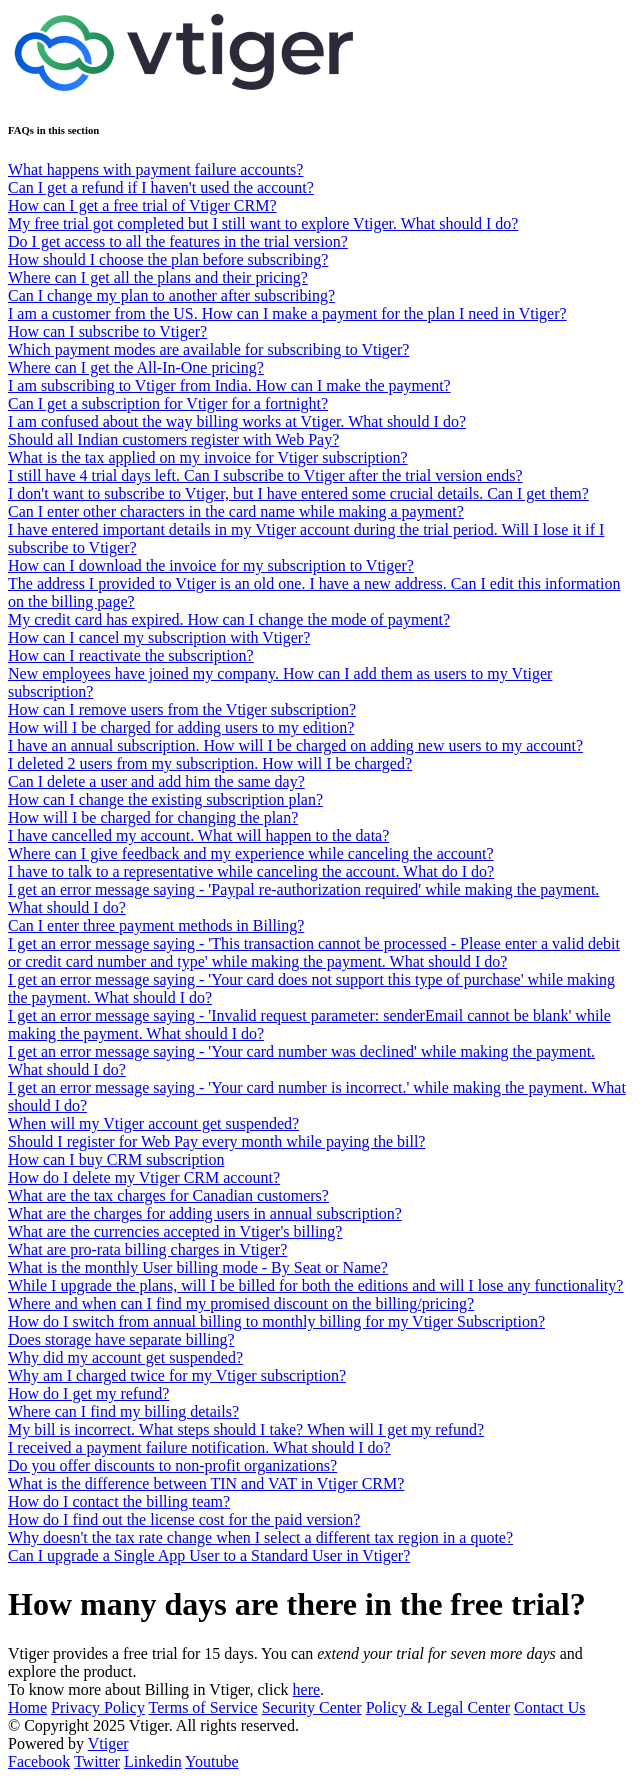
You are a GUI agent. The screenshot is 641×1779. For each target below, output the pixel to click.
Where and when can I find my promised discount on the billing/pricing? (241, 1303)
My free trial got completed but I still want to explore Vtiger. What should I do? (263, 223)
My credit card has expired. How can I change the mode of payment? (229, 619)
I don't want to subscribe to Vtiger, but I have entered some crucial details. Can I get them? (298, 493)
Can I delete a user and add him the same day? (156, 781)
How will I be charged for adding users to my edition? (181, 727)
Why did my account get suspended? (125, 1357)
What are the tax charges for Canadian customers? (168, 1195)
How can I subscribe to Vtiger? (107, 331)
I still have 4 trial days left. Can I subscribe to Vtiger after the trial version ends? (265, 475)
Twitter (97, 1761)
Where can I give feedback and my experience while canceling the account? (251, 853)
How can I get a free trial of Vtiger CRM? (142, 205)
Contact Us (550, 1707)
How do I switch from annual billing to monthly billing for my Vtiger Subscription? (276, 1321)
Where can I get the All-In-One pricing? (136, 367)
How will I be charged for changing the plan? (153, 817)
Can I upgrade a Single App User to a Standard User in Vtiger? (209, 1555)
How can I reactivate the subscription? (131, 655)
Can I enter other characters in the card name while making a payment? (236, 511)
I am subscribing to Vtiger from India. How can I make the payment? (229, 385)
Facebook (39, 1761)
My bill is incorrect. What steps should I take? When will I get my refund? (246, 1429)
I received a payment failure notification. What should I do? (199, 1447)
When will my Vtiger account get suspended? (153, 1123)
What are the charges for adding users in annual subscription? (205, 1213)
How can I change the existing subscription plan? (165, 799)
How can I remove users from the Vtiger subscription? (182, 709)
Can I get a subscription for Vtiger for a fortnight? (168, 403)
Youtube (212, 1761)
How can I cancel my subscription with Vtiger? (159, 637)
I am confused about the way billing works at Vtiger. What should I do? (237, 421)
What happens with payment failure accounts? (155, 169)
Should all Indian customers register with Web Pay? (173, 439)
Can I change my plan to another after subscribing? (171, 295)
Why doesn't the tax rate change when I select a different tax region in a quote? (260, 1537)
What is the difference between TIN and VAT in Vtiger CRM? (206, 1483)
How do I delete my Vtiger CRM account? (144, 1177)
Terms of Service (203, 1707)
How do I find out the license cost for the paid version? (184, 1519)
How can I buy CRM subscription (116, 1159)
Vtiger (108, 1743)
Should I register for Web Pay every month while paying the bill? (216, 1141)
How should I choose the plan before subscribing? (168, 259)
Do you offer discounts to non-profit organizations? (172, 1465)
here (307, 1689)
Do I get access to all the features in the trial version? (178, 241)
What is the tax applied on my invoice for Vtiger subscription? (208, 457)
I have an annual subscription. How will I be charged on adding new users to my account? (295, 745)
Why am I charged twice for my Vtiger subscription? (177, 1375)
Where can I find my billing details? (123, 1411)
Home (27, 1707)
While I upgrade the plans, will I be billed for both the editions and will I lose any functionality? (315, 1285)
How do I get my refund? (88, 1393)
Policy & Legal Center (438, 1707)
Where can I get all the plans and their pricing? (158, 277)
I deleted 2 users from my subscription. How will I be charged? (210, 763)
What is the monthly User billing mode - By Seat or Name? (198, 1267)
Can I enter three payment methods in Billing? (156, 925)
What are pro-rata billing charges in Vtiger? (147, 1249)
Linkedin (153, 1761)
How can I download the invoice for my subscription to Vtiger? (211, 565)
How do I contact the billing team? (119, 1501)
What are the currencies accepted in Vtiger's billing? (175, 1231)
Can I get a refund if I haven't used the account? (161, 187)
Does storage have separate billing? (121, 1339)
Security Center (312, 1707)
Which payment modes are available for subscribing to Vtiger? (208, 349)
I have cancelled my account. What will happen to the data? (198, 835)
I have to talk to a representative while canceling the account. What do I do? (251, 871)
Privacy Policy (98, 1707)
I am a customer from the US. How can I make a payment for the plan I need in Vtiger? (287, 313)
